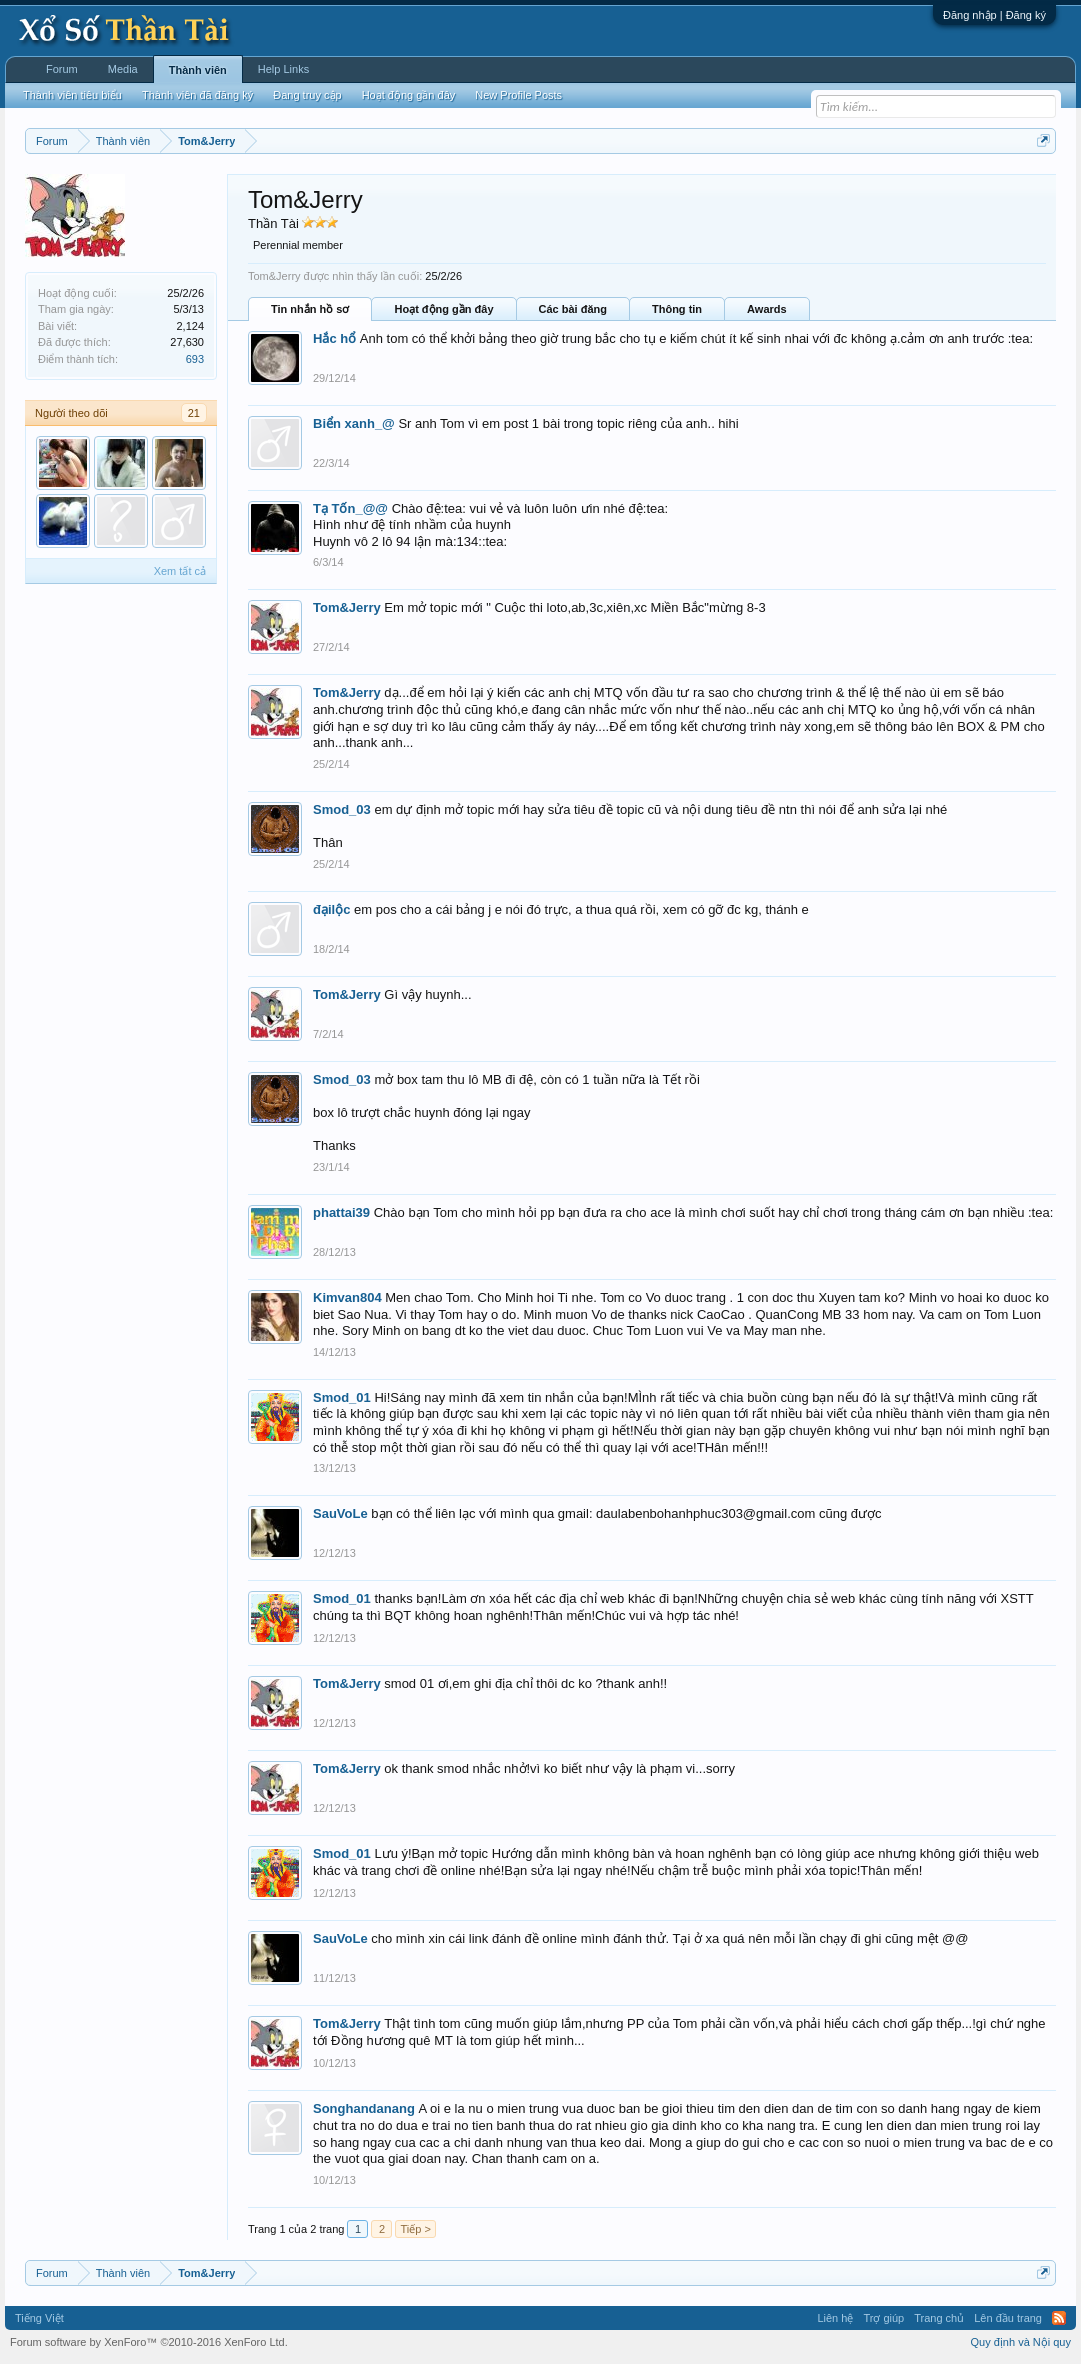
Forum (62, 69)
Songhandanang (364, 2108)
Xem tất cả (180, 571)
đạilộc (331, 909)
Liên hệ (835, 2318)
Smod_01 (342, 1397)
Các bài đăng (573, 309)
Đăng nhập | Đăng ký (994, 15)
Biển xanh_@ (354, 423)
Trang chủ (939, 2318)
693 (195, 359)
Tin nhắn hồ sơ (310, 309)
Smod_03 (342, 809)
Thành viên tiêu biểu (72, 95)
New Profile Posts (518, 95)
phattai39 (341, 1212)
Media (123, 69)
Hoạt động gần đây (443, 309)
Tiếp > (415, 2229)
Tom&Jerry (347, 607)
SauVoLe (340, 1513)
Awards (767, 309)
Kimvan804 (347, 1297)
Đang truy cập (307, 95)
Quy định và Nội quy (1021, 2342)
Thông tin (677, 309)
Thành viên (198, 70)
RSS (1059, 2318)
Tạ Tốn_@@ (350, 508)
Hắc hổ (334, 338)
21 (194, 413)
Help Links (283, 69)
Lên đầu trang (1008, 2318)
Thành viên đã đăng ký (197, 95)
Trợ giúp (883, 2318)
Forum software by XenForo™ (149, 2342)
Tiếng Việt (39, 2318)
